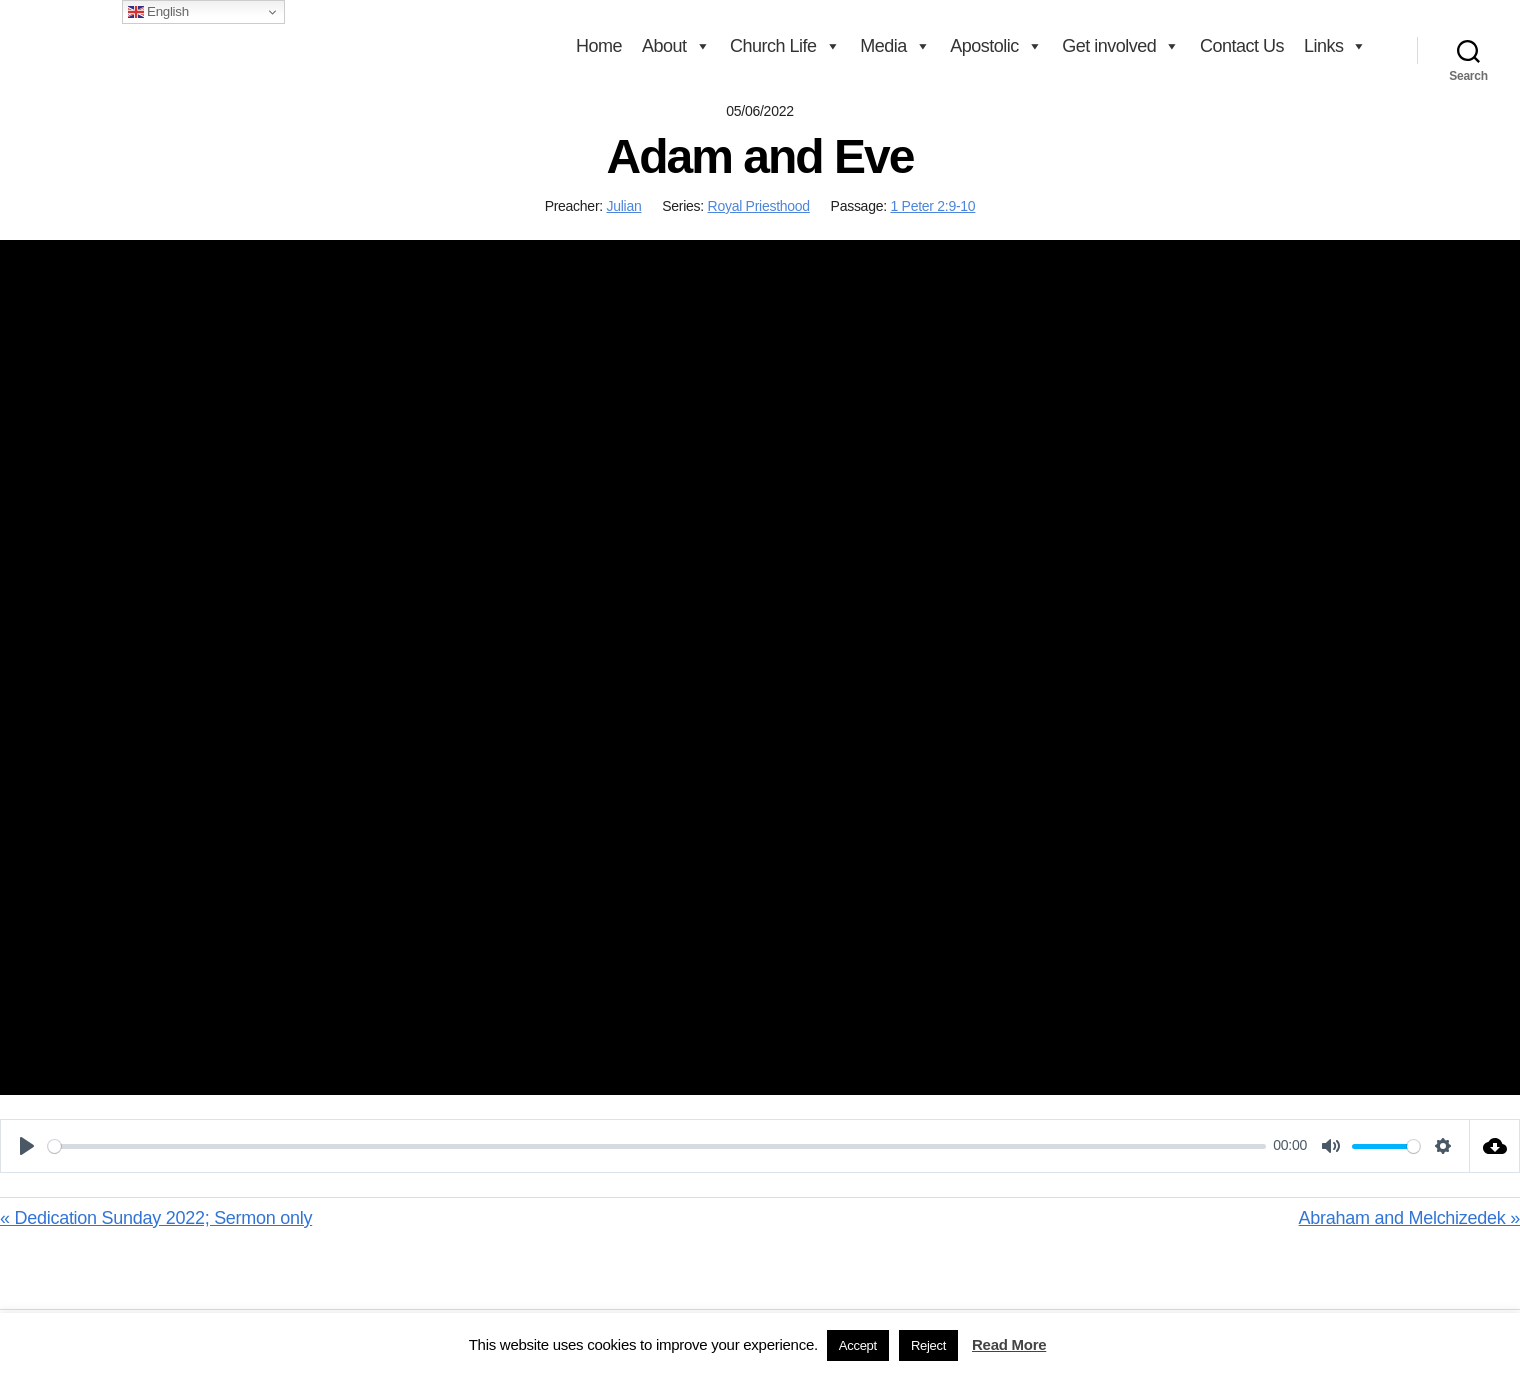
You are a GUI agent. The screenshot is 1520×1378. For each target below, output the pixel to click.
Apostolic (996, 46)
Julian (624, 206)
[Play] (27, 1146)
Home (599, 46)
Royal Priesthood (759, 206)
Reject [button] (928, 1345)
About (676, 46)
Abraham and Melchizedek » (1409, 1218)
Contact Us (1242, 46)
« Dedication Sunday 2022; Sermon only (156, 1218)
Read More (1009, 1344)
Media (895, 46)
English (158, 12)
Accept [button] (858, 1345)
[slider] (657, 1146)
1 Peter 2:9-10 (932, 206)
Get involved (1121, 46)
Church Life (785, 46)
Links (1335, 46)
